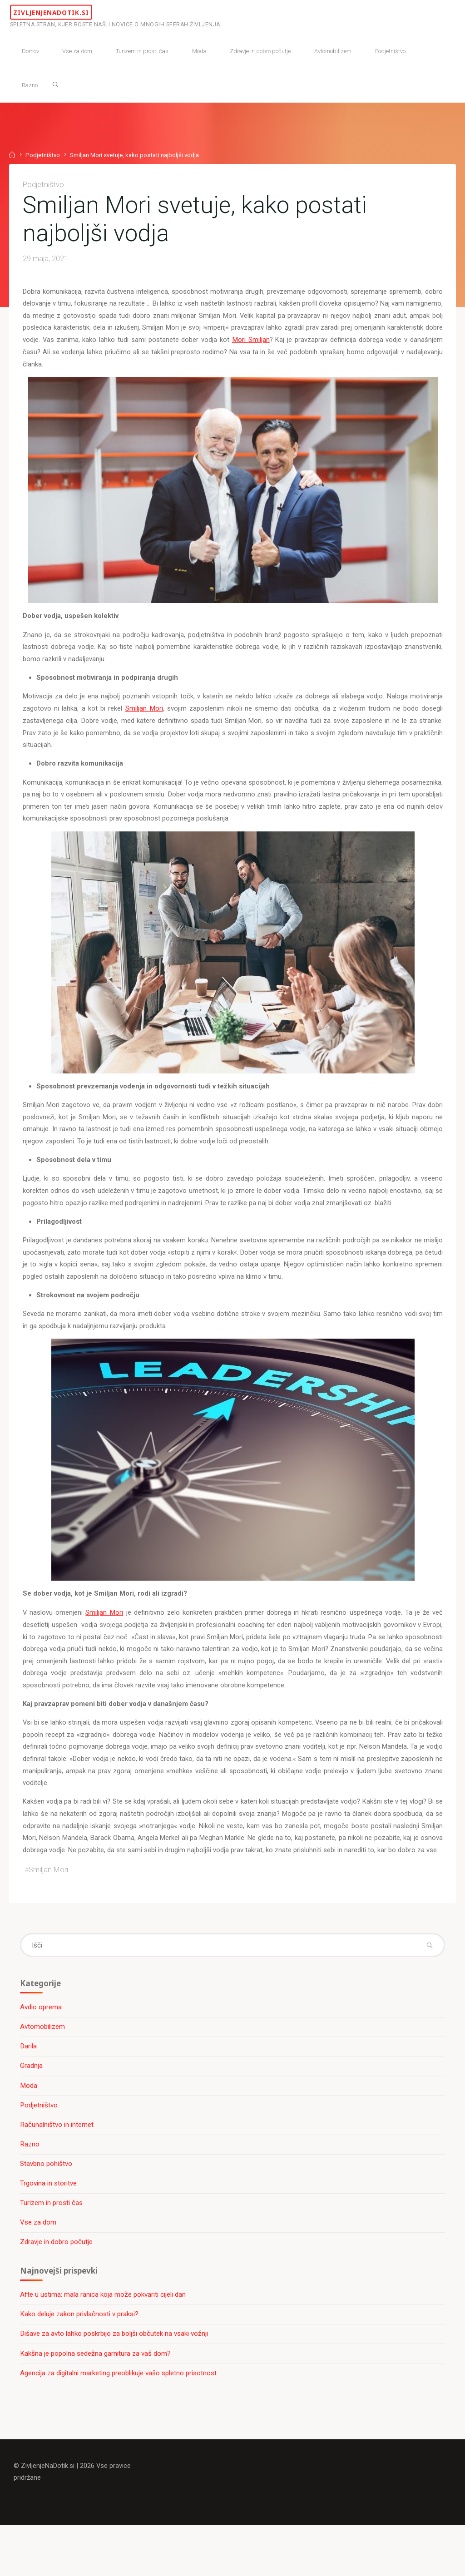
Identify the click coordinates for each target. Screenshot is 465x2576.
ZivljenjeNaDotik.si (82, 12)
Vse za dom (39, 2268)
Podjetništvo (43, 154)
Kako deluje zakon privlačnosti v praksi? (80, 2361)
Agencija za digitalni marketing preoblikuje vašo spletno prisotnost (119, 2421)
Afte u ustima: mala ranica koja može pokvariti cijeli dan (104, 2342)
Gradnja (32, 2110)
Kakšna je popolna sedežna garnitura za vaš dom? (96, 2401)
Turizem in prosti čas (52, 2248)
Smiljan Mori (144, 716)
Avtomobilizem (43, 2070)
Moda (29, 2130)
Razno (30, 2189)
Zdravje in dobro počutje (57, 2288)
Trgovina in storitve (49, 2229)
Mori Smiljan (309, 344)
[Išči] (59, 84)
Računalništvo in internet (57, 2169)
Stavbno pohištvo (47, 2209)
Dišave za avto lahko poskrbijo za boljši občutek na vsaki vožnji (115, 2381)
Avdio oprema (42, 2051)
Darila (29, 2090)
